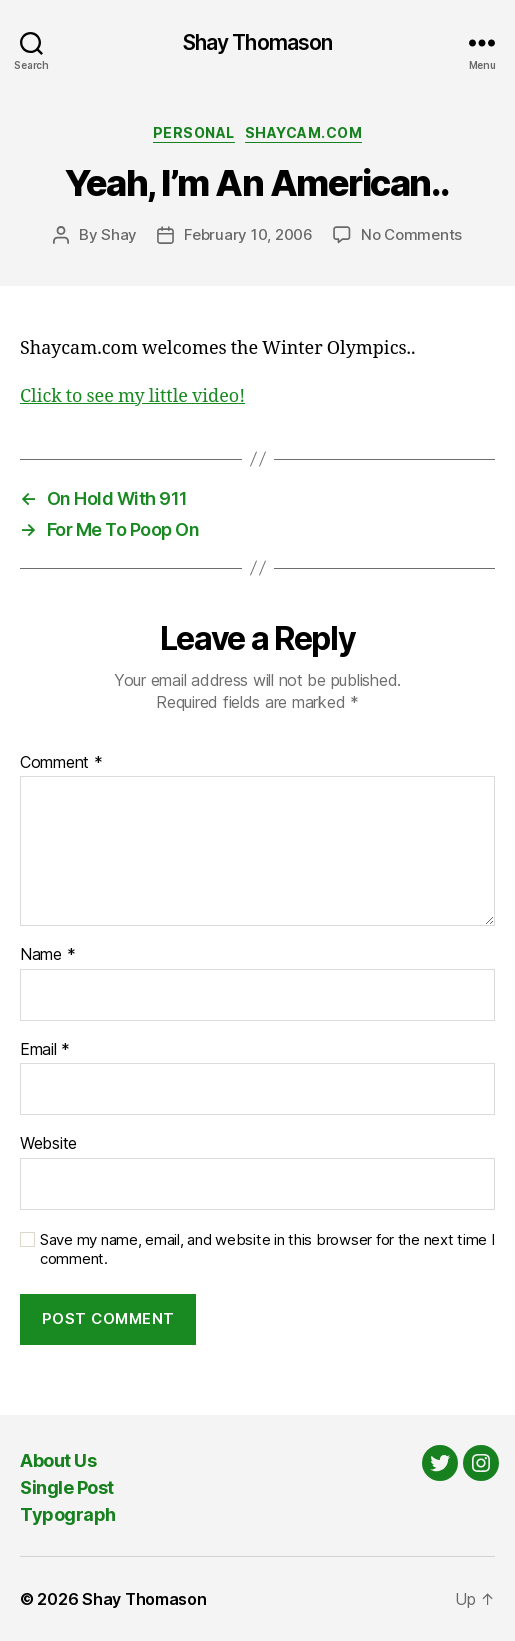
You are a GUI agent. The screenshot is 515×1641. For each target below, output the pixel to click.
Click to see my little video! (132, 396)
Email (45, 1050)
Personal (194, 132)
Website (48, 1144)
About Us (58, 1460)
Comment (61, 763)
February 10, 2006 (248, 234)
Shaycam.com (304, 132)
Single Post (67, 1487)
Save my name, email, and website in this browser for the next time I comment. (267, 1249)
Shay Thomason (258, 42)
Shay (119, 234)
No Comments (411, 234)
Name (47, 955)
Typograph (68, 1514)
